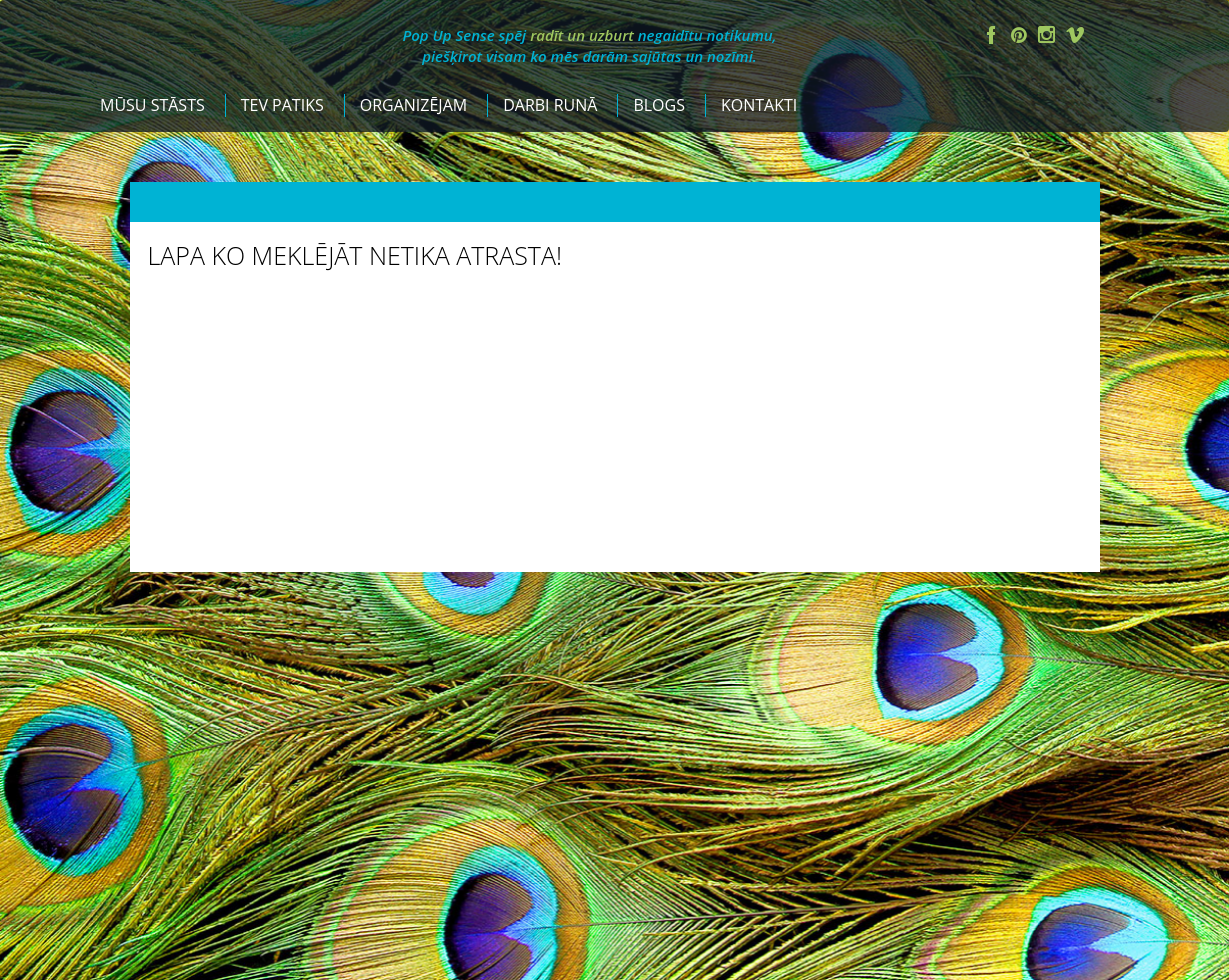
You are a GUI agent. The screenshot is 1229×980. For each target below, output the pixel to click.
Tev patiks (482, 105)
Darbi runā (750, 105)
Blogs (859, 105)
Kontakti (959, 105)
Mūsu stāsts (352, 105)
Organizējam (613, 105)
